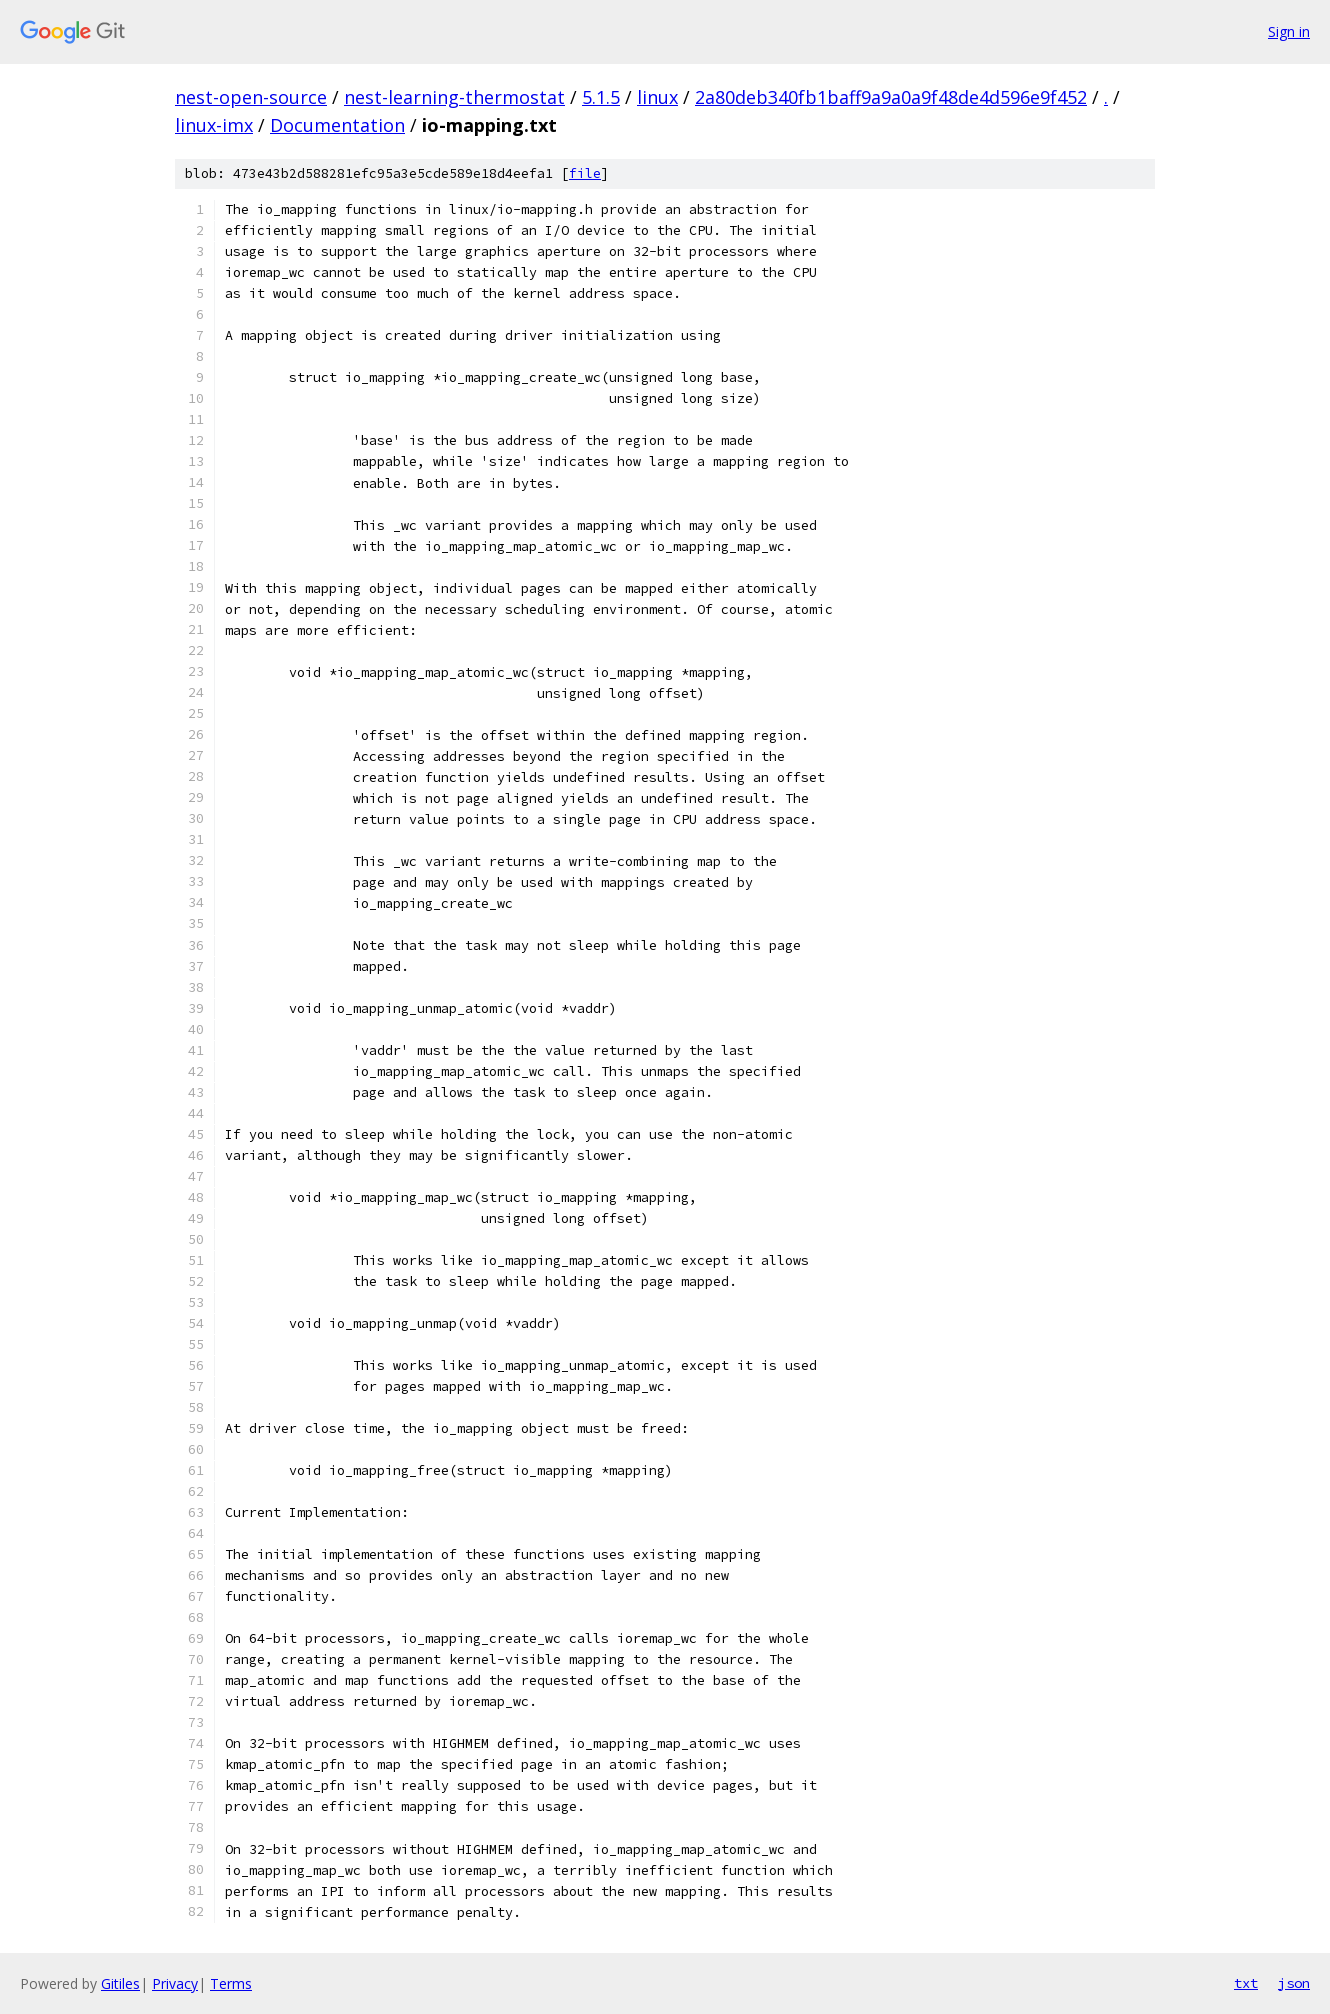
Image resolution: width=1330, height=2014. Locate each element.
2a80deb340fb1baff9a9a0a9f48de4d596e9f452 (891, 97)
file (585, 173)
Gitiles (120, 1983)
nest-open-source (251, 97)
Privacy (175, 1983)
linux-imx (214, 125)
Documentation (337, 125)
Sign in (1289, 31)
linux (657, 97)
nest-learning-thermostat (454, 97)
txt (1246, 1983)
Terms (231, 1983)
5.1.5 (601, 97)
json (1294, 1983)
